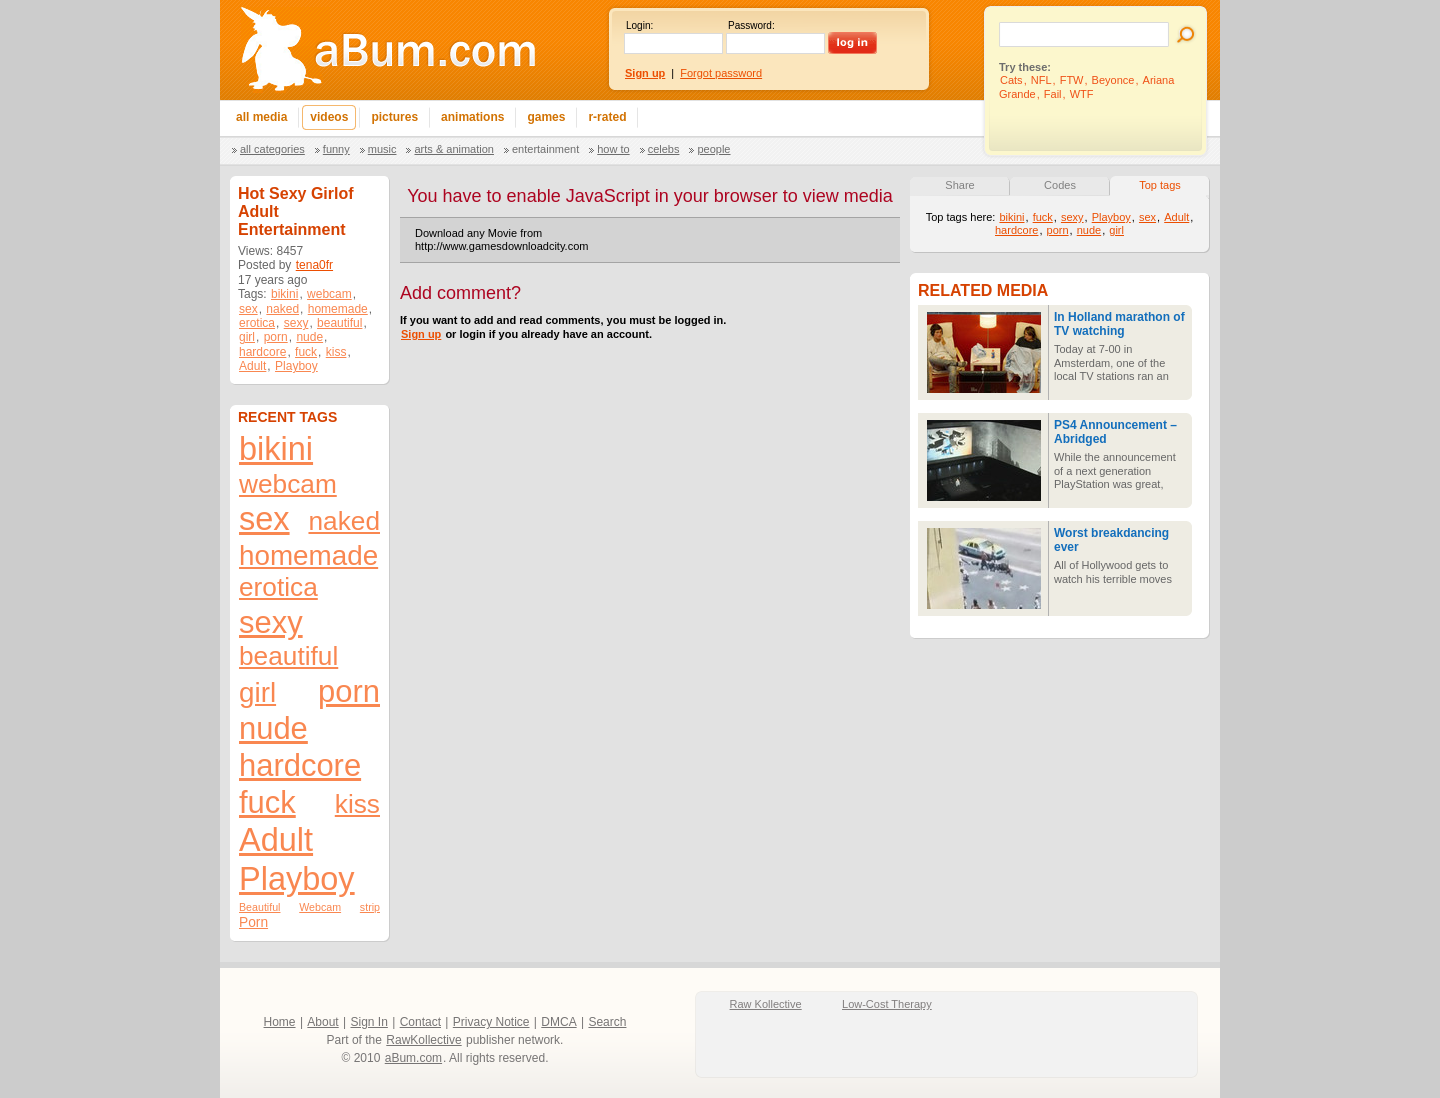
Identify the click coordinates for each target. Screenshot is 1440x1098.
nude (309, 337)
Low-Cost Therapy (887, 1004)
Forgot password (721, 73)
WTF (1082, 94)
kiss (336, 352)
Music (382, 149)
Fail (1053, 94)
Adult (252, 366)
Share (959, 185)
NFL (1041, 80)
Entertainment (545, 149)
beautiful (339, 323)
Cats (1011, 80)
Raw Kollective (766, 1004)
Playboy (296, 366)
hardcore (262, 352)
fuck (306, 352)
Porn (253, 922)
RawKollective (423, 1040)
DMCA (558, 1022)
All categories (272, 149)
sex (248, 309)
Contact (420, 1022)
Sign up (421, 334)
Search (607, 1022)
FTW (1072, 80)
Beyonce (1113, 80)
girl (247, 337)
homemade (338, 309)
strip (370, 907)
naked (282, 309)
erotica (257, 323)
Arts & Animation (453, 149)
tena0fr (314, 265)
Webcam (320, 907)
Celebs (664, 149)
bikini (284, 294)
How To (613, 149)
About (322, 1022)
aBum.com (413, 1058)
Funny (336, 149)
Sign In (369, 1022)
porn (276, 337)
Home (280, 1022)
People (713, 149)
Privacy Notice (491, 1022)
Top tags (1160, 185)
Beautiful (259, 907)
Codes (1060, 185)
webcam (329, 294)
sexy (296, 323)
